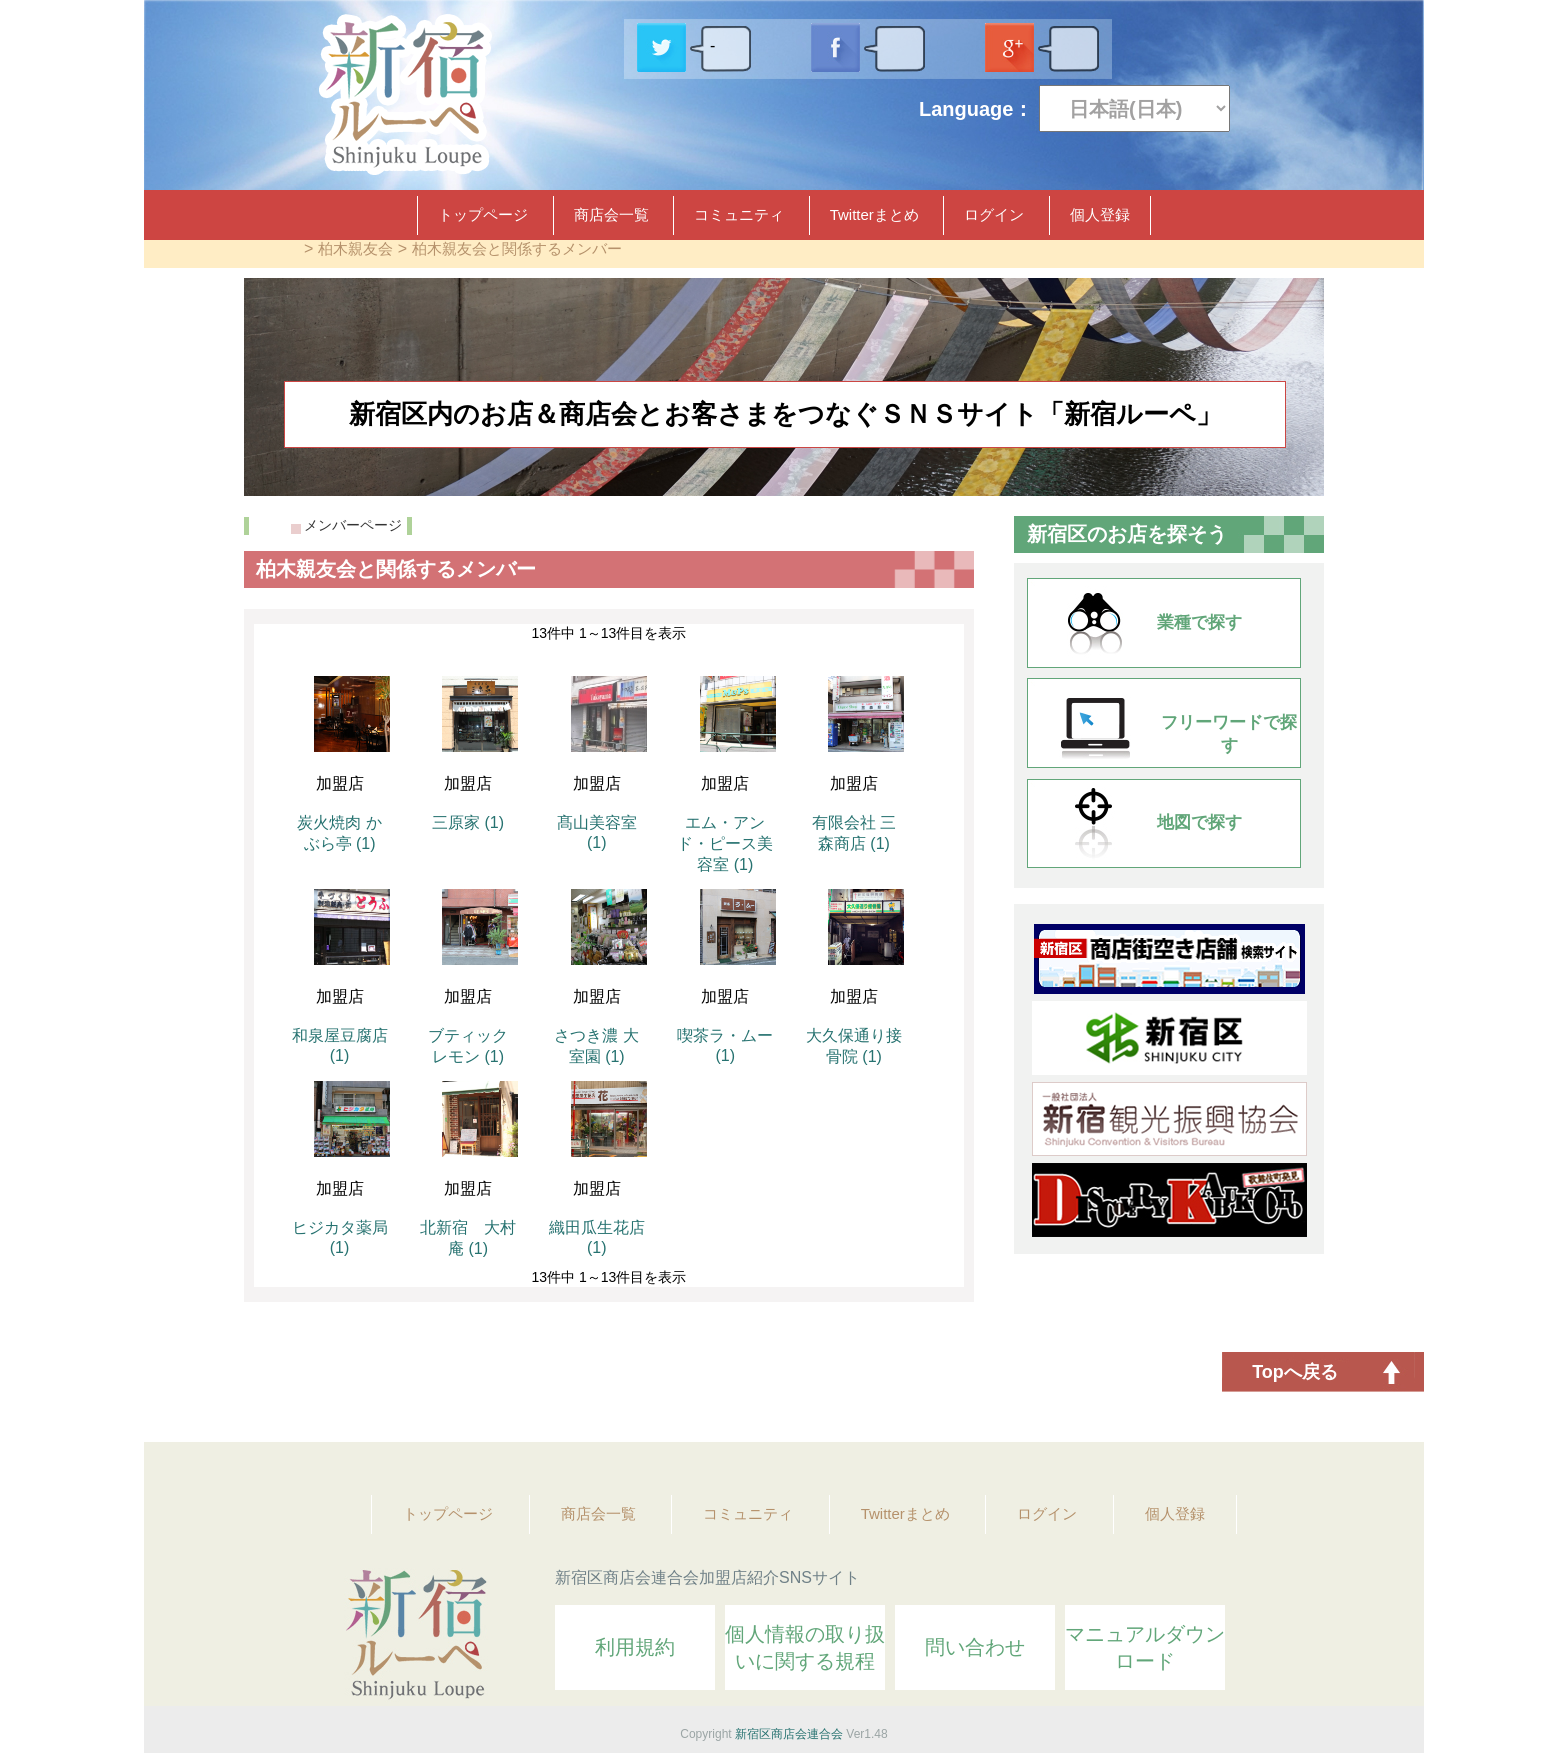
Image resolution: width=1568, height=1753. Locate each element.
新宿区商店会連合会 (789, 1734)
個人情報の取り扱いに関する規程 (805, 1647)
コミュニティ (739, 214)
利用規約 (635, 1647)
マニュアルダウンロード (1145, 1647)
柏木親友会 (355, 248)
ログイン (994, 214)
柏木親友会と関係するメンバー (517, 248)
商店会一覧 (611, 214)
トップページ (483, 214)
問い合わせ (975, 1647)
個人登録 (1100, 214)
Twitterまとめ (874, 214)
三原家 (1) (468, 822)
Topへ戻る (1295, 1372)
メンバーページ (353, 525)
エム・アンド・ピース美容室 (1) (725, 843)
